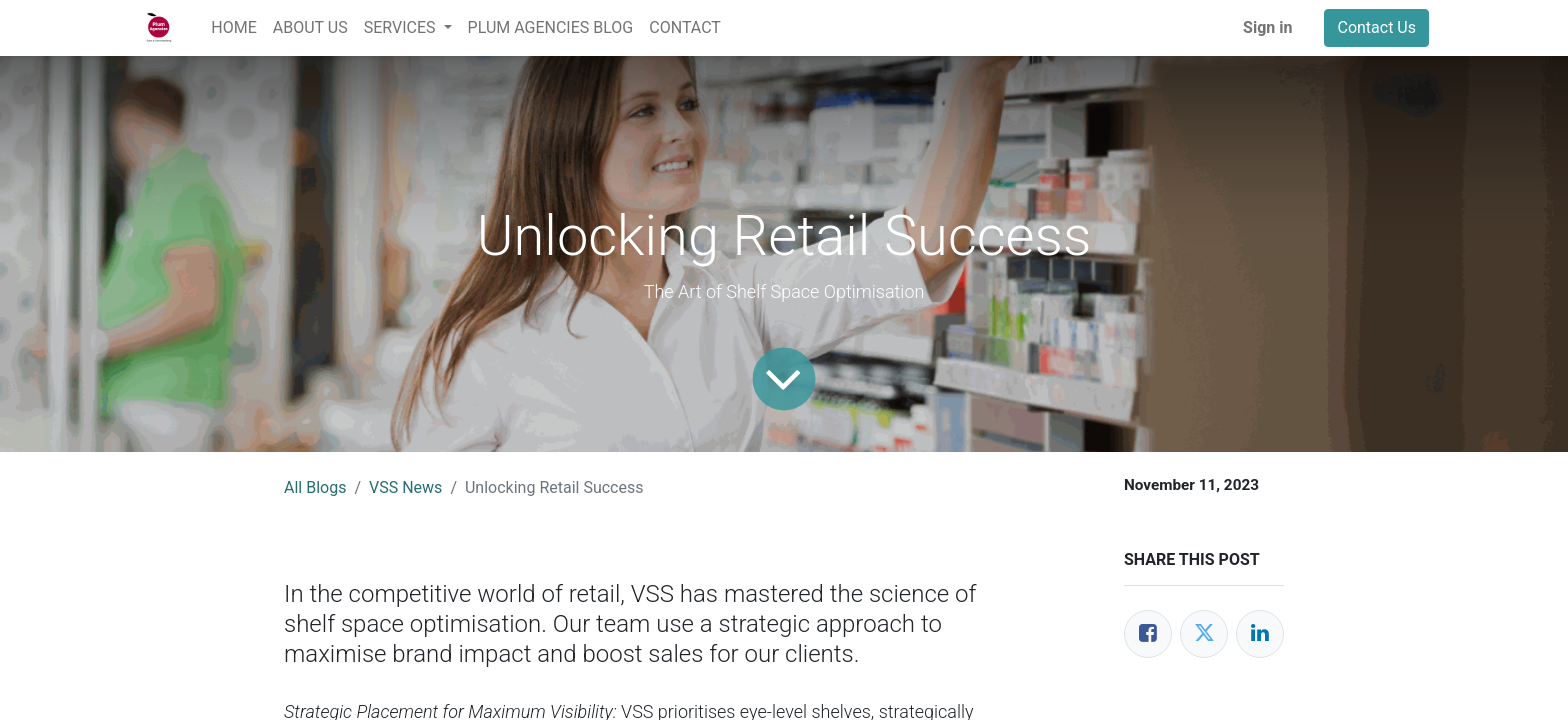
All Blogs (315, 487)
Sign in (1267, 27)
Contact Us (1376, 27)
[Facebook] (1148, 634)
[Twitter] (1204, 634)
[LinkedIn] (1260, 634)
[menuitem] (233, 28)
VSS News (405, 487)
